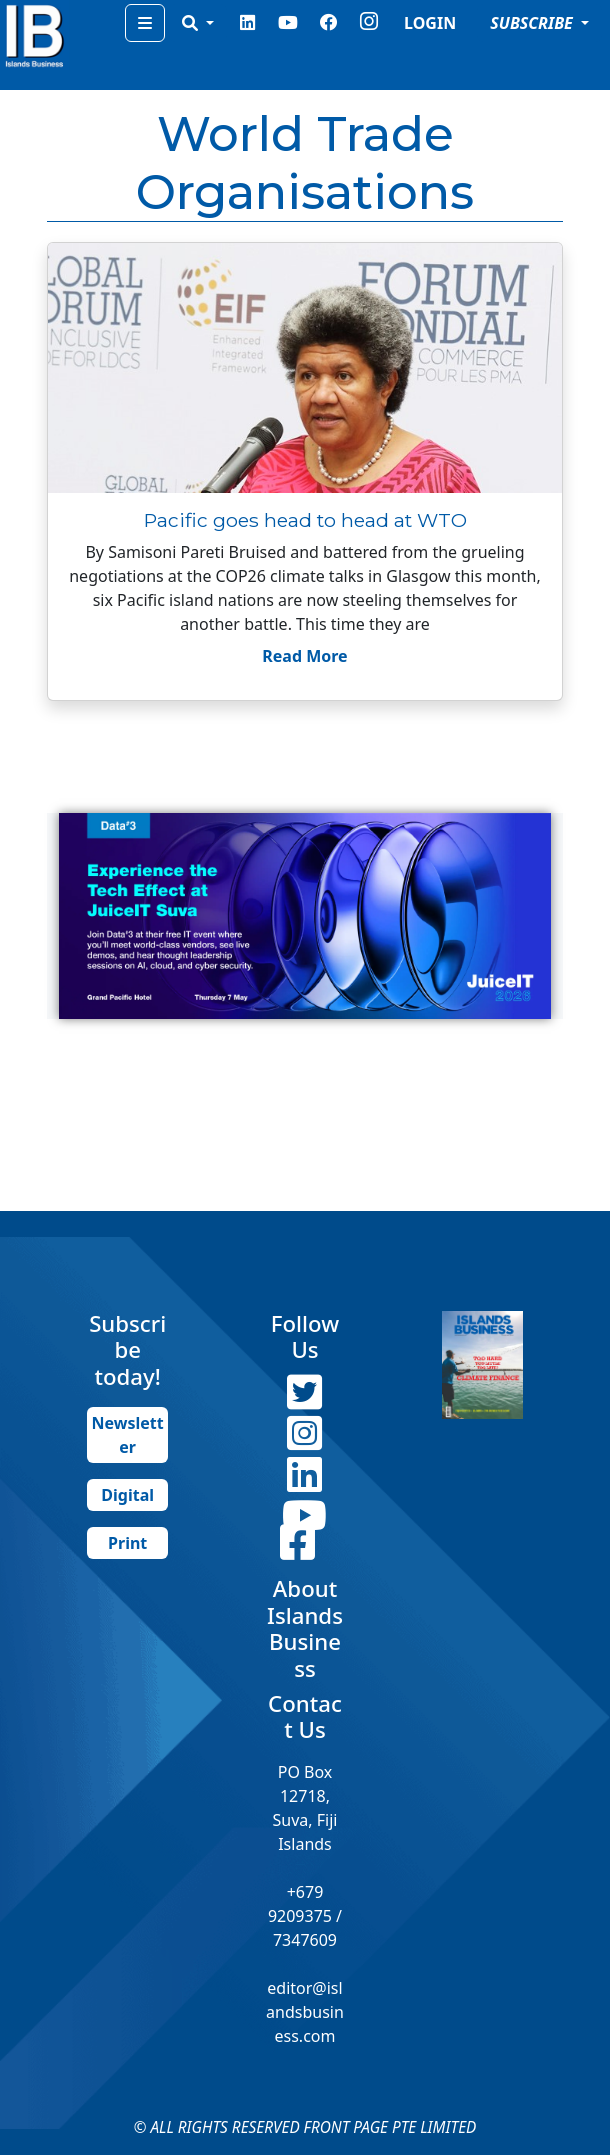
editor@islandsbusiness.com (305, 2012)
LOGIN (430, 23)
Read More (304, 656)
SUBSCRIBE (533, 23)
